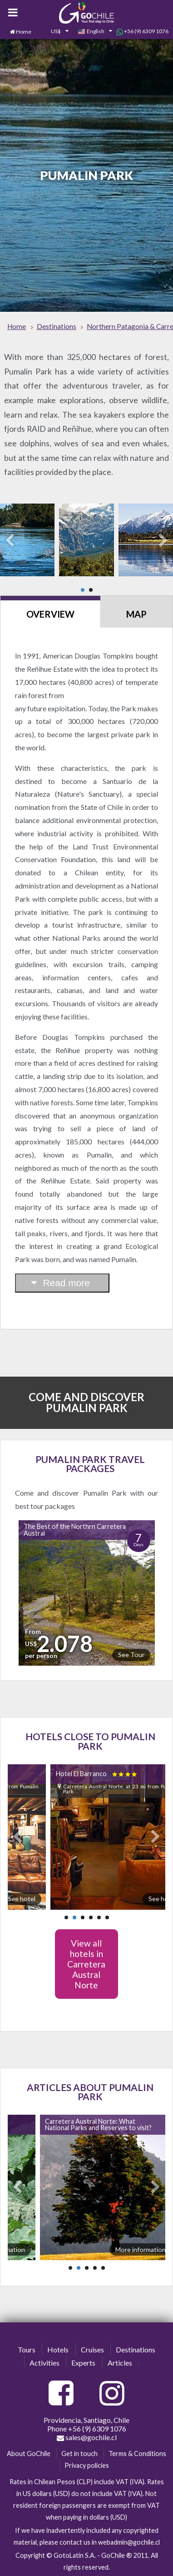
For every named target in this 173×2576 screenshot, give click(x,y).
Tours (26, 2349)
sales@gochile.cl (87, 2437)
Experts (83, 2362)
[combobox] (54, 32)
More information (140, 2249)
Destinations (135, 2349)
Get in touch (79, 2453)
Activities (44, 2362)
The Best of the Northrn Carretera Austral (75, 1530)
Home (23, 31)
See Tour (131, 1654)
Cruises (92, 2349)
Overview (50, 614)
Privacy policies (86, 2465)
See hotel (21, 1898)
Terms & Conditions (137, 2453)
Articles (120, 2362)
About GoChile (28, 2453)
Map (136, 614)
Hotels (58, 2349)
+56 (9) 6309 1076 (142, 31)
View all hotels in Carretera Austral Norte (86, 1964)
